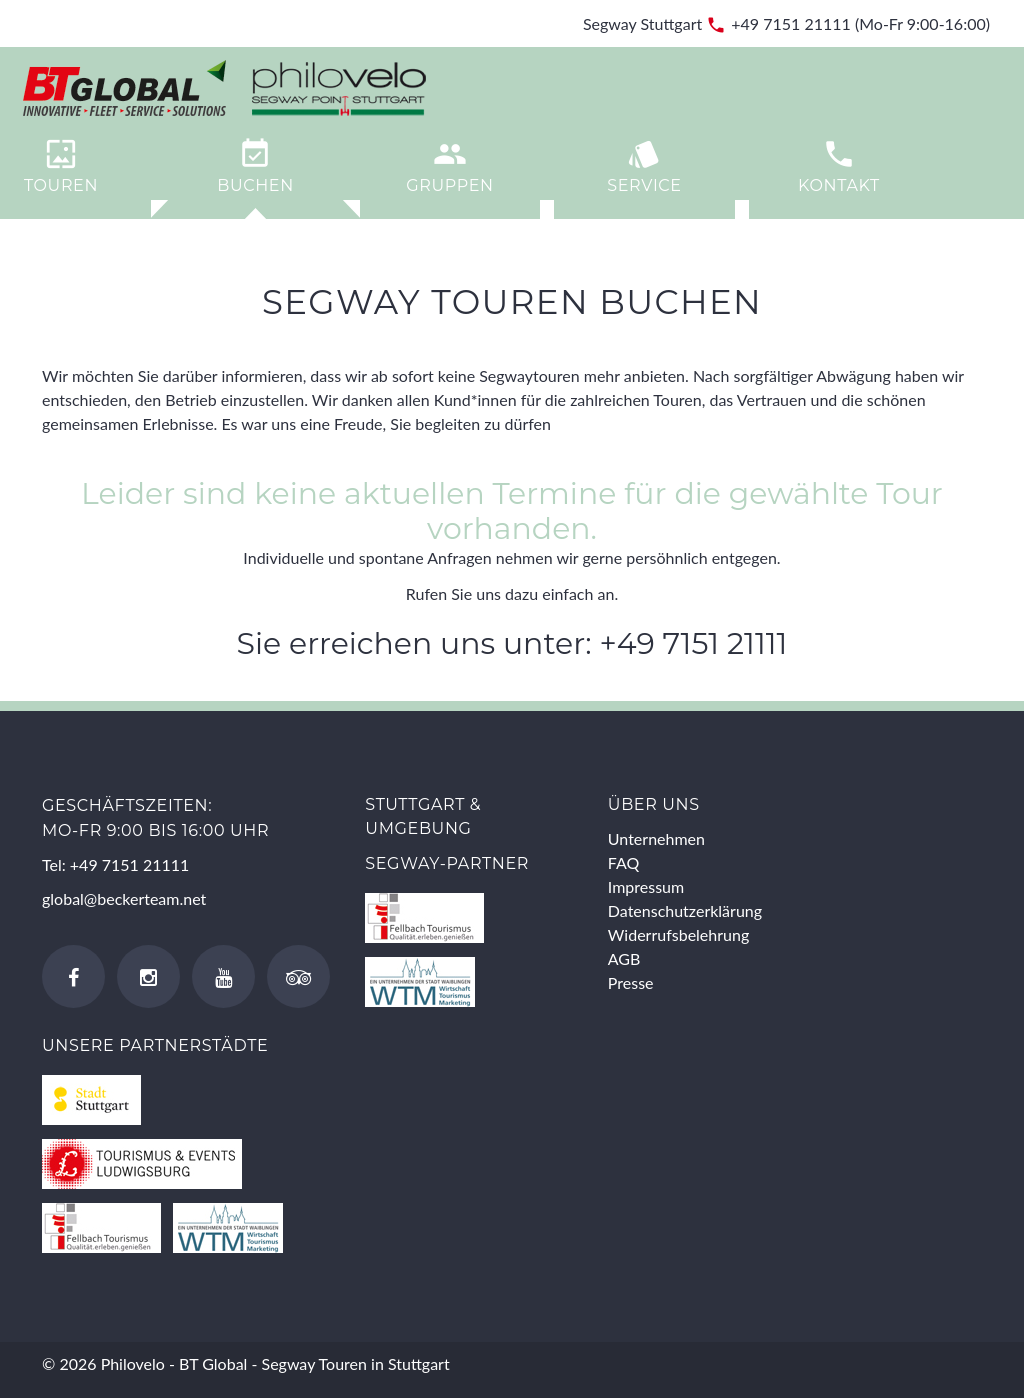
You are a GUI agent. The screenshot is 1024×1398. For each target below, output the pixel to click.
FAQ (623, 862)
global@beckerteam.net (124, 898)
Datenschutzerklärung (685, 910)
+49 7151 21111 (791, 23)
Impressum (646, 886)
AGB (624, 958)
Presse (631, 982)
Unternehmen (656, 838)
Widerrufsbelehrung (678, 934)
